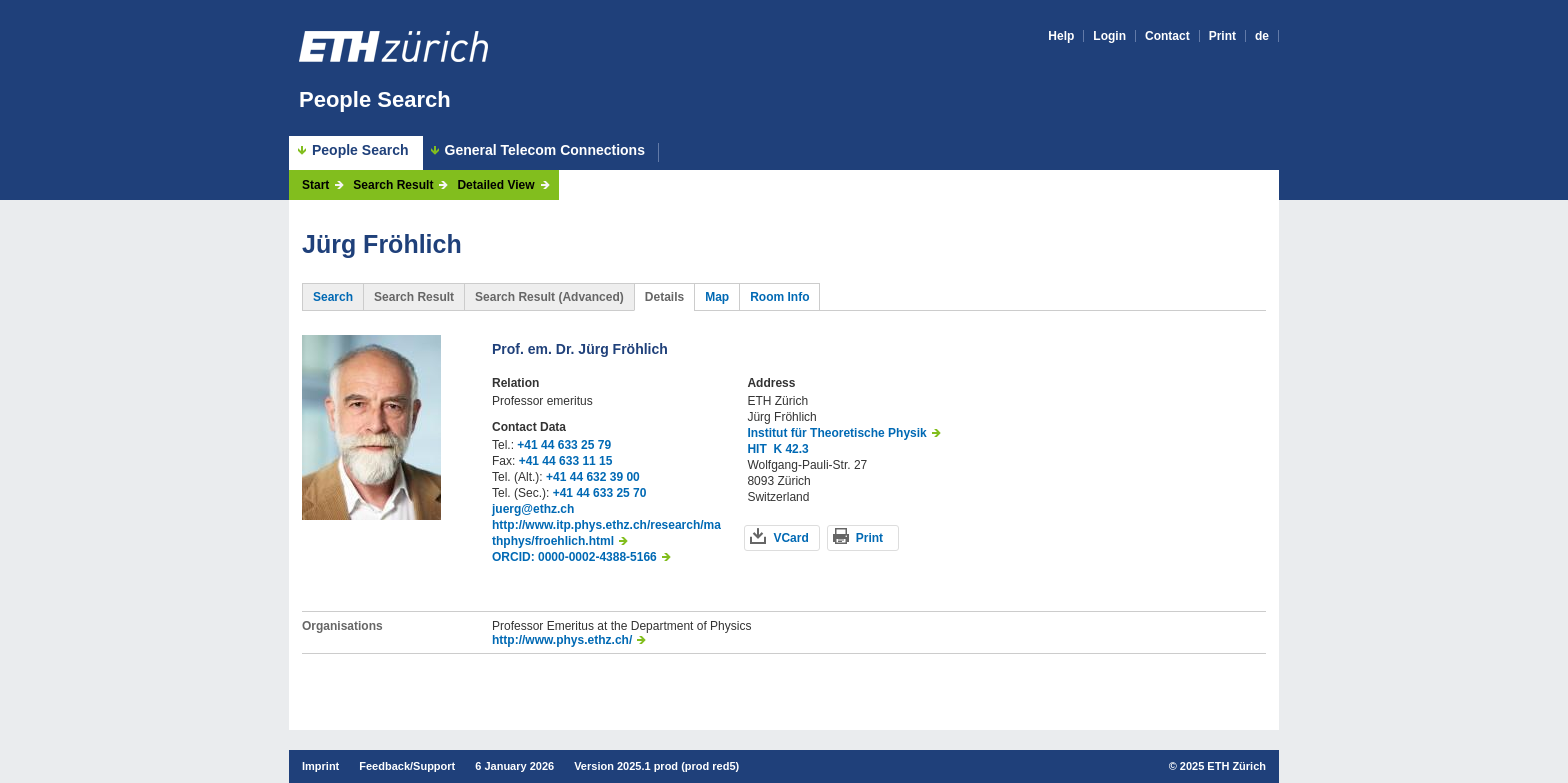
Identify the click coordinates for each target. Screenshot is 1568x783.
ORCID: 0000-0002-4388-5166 (574, 557)
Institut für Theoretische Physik (836, 433)
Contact (1167, 36)
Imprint (320, 766)
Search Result (393, 185)
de (1262, 36)
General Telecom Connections (545, 150)
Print (1222, 36)
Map (717, 297)
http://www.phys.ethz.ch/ (562, 640)
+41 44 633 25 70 (600, 493)
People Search (375, 99)
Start (315, 185)
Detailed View (495, 185)
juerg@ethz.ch (533, 509)
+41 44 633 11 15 (566, 461)
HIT (756, 449)
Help (1061, 36)
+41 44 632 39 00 (593, 477)
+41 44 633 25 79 (564, 445)
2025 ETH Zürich (1223, 766)
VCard (790, 538)
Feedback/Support (407, 766)
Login (1109, 36)
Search (333, 297)
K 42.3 (790, 449)
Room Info (779, 297)
